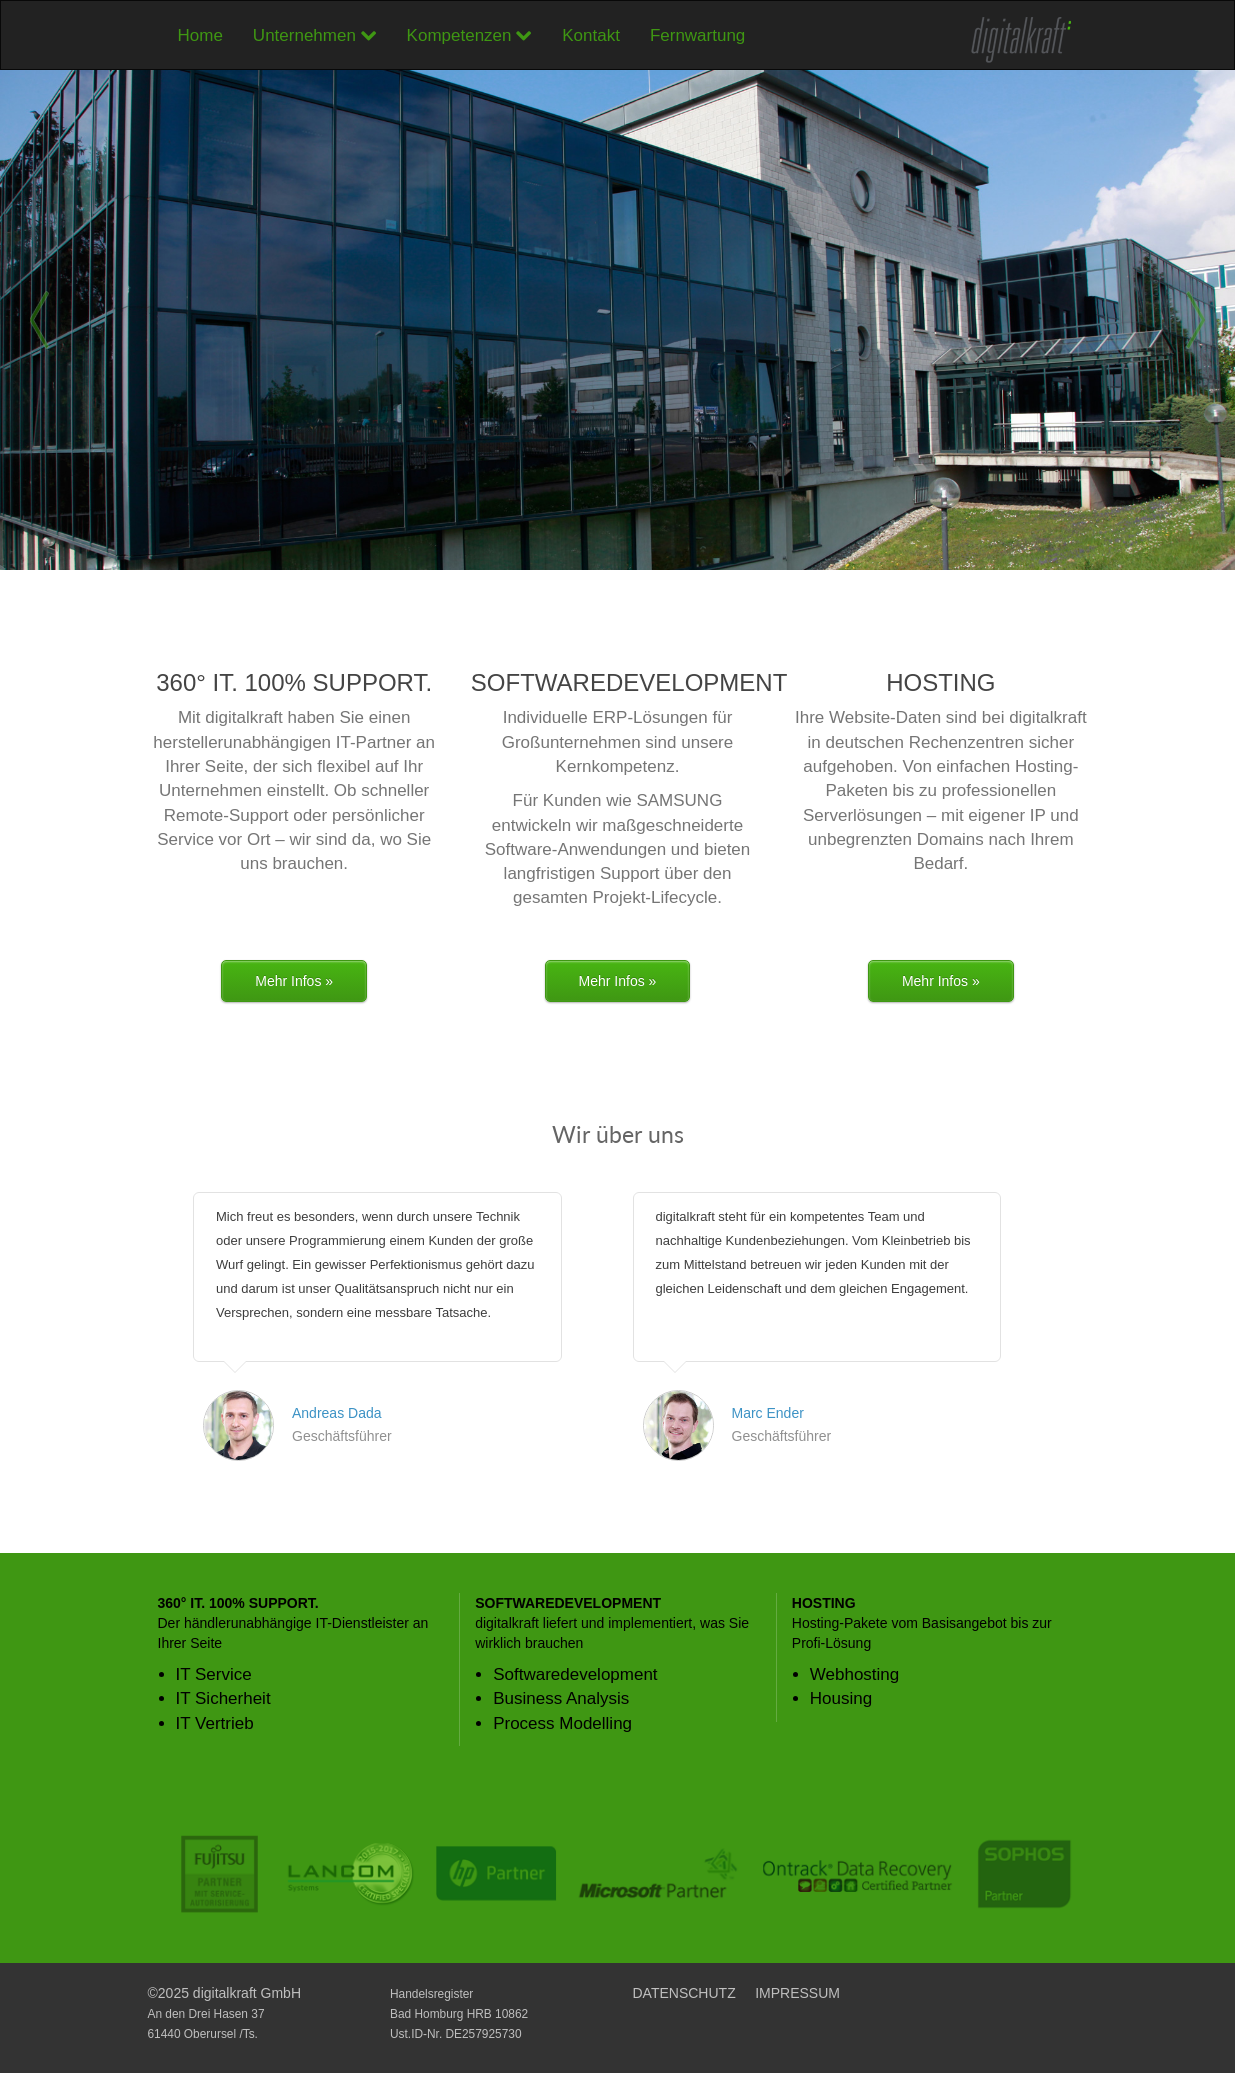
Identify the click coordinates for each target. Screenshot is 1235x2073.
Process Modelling (562, 1723)
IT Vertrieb (215, 1723)
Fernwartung (697, 35)
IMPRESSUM (797, 1993)
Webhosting (854, 1674)
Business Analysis (561, 1698)
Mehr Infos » (294, 981)
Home (200, 35)
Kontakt (591, 35)
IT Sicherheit (223, 1698)
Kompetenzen (470, 35)
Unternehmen (315, 35)
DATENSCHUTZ (684, 1993)
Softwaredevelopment (575, 1674)
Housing (841, 1698)
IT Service (214, 1674)
